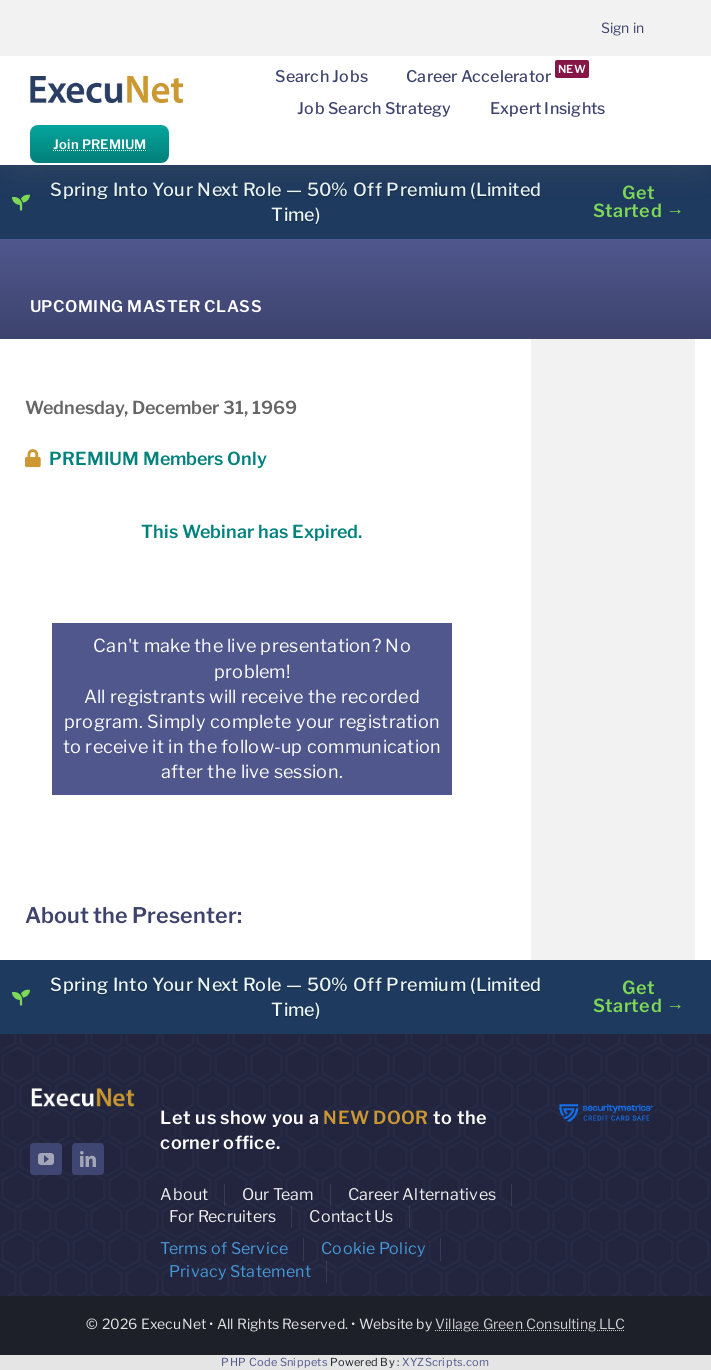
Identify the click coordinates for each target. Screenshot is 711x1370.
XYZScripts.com (446, 1362)
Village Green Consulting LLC (530, 1323)
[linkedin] (88, 1159)
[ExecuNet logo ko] (82, 1092)
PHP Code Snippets (274, 1362)
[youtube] (46, 1159)
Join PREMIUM (99, 144)
